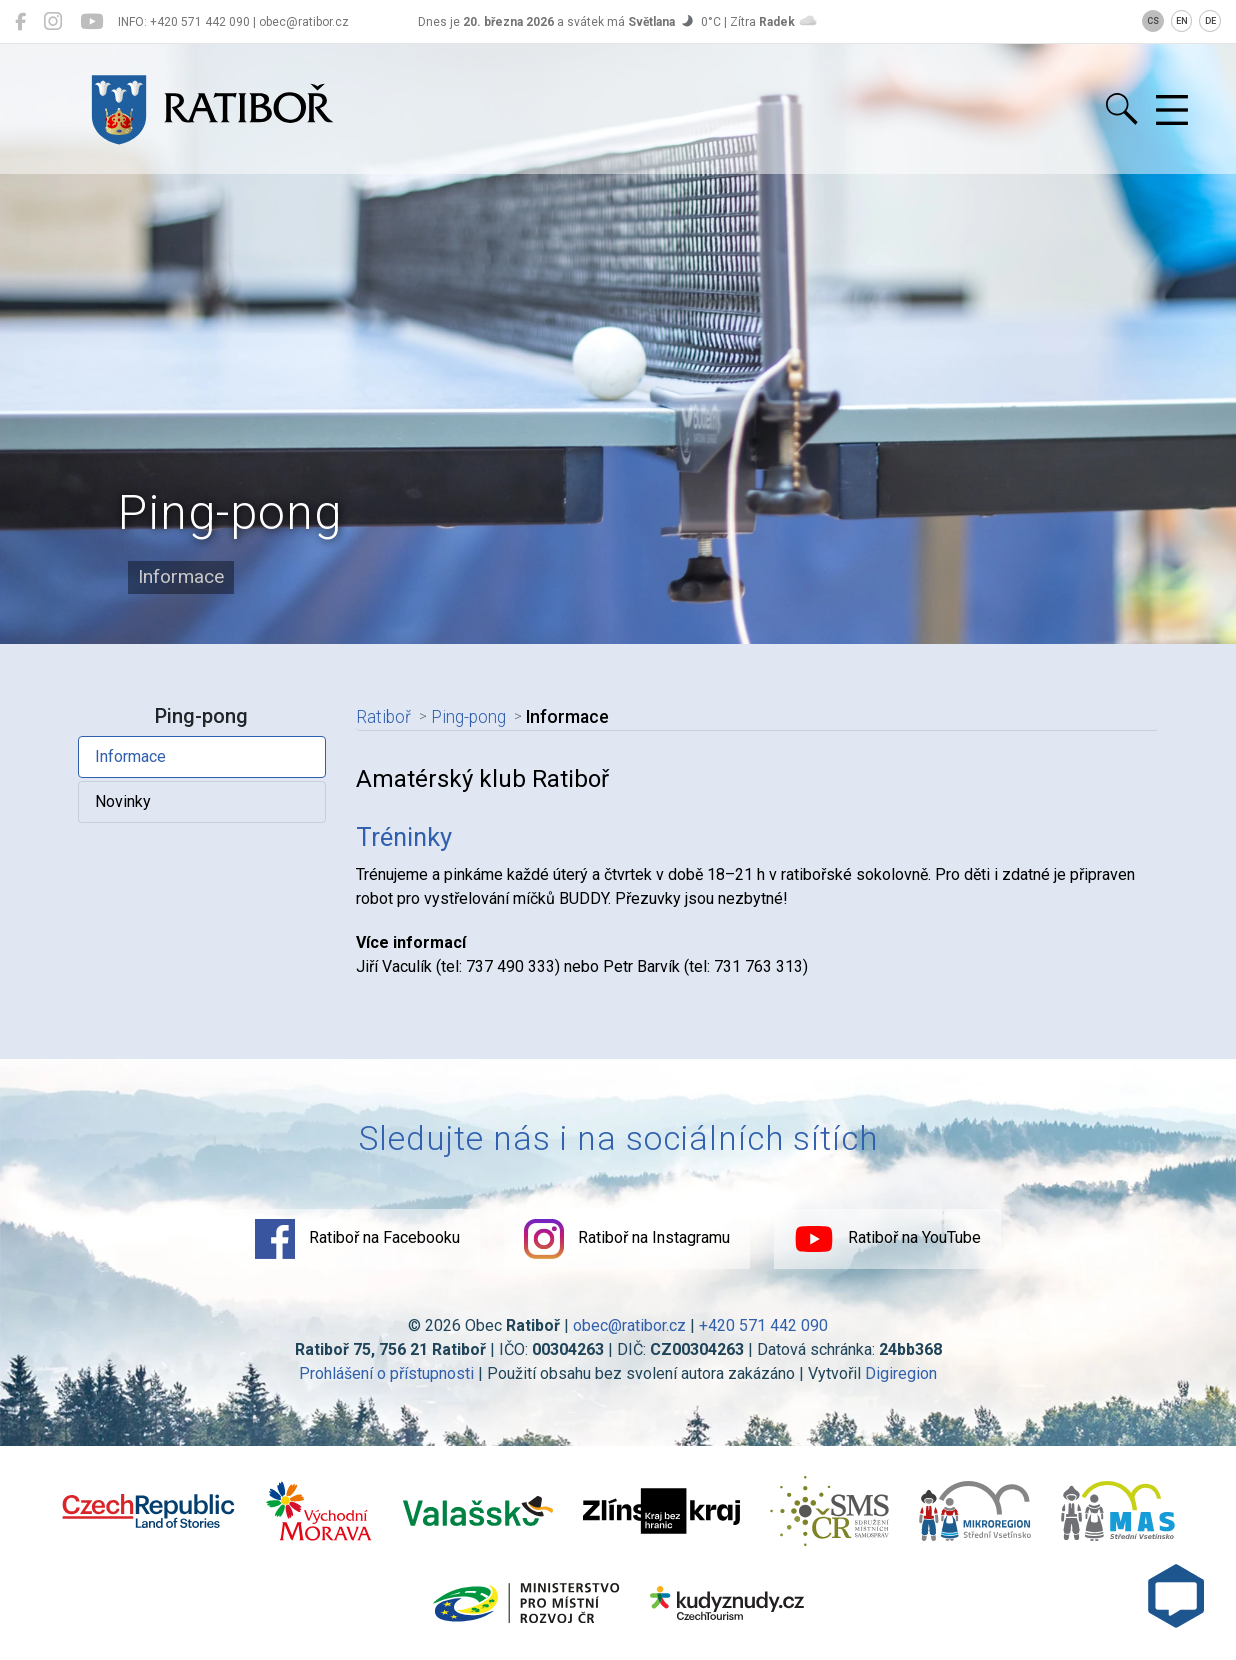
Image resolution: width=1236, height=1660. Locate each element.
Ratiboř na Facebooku (357, 1239)
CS (1153, 21)
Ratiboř (383, 717)
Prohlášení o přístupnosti (386, 1373)
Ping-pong (468, 717)
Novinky (123, 801)
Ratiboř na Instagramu (627, 1239)
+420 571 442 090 (763, 1325)
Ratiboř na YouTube (887, 1239)
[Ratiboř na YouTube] (91, 22)
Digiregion (901, 1373)
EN (1182, 21)
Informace (130, 756)
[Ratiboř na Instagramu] (53, 22)
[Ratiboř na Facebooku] (20, 22)
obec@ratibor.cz (629, 1325)
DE (1210, 21)
